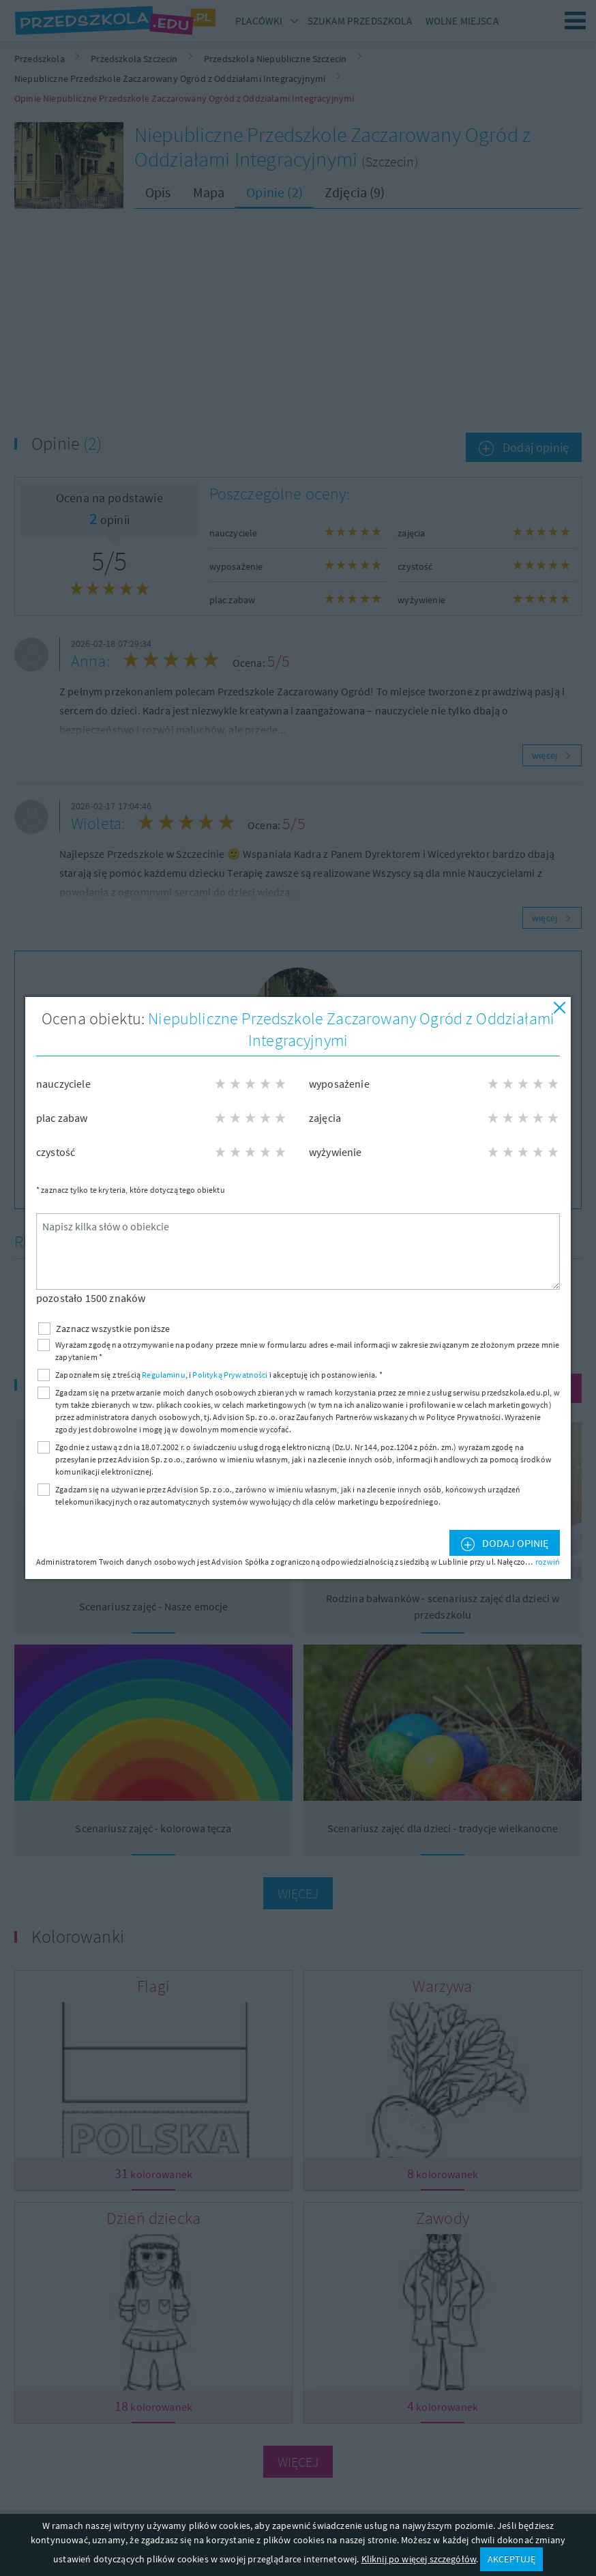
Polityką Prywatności (229, 1375)
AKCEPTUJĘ (511, 2559)
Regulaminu (163, 1375)
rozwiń (547, 1562)
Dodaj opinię (514, 1543)
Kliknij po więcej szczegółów (418, 2559)
